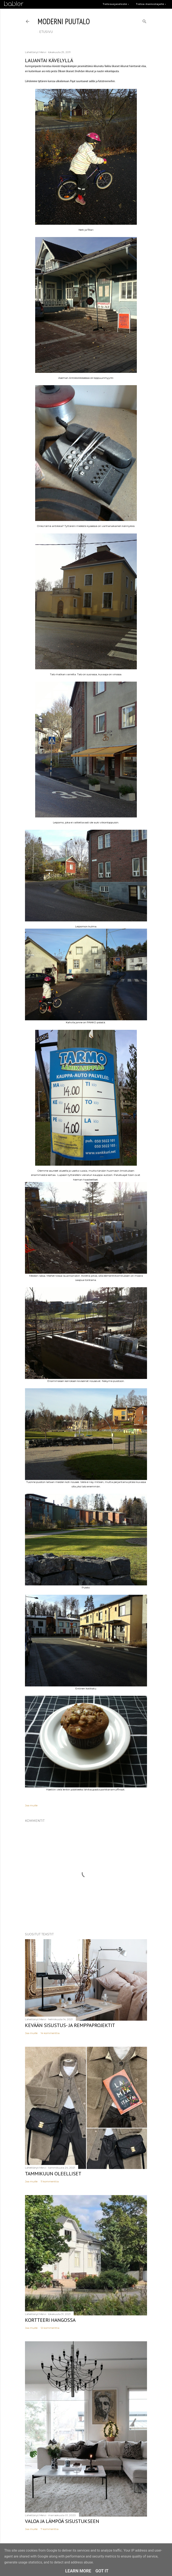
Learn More (78, 2570)
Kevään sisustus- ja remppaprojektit (70, 2025)
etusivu (46, 32)
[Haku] (144, 20)
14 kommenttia (50, 2033)
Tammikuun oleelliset (53, 2173)
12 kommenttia (50, 2327)
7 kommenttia (49, 2529)
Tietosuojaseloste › (116, 4)
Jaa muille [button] (31, 1805)
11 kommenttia (50, 2181)
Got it (102, 2570)
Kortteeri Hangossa (50, 2320)
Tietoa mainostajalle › (151, 4)
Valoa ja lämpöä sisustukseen (62, 2521)
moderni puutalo (64, 21)
